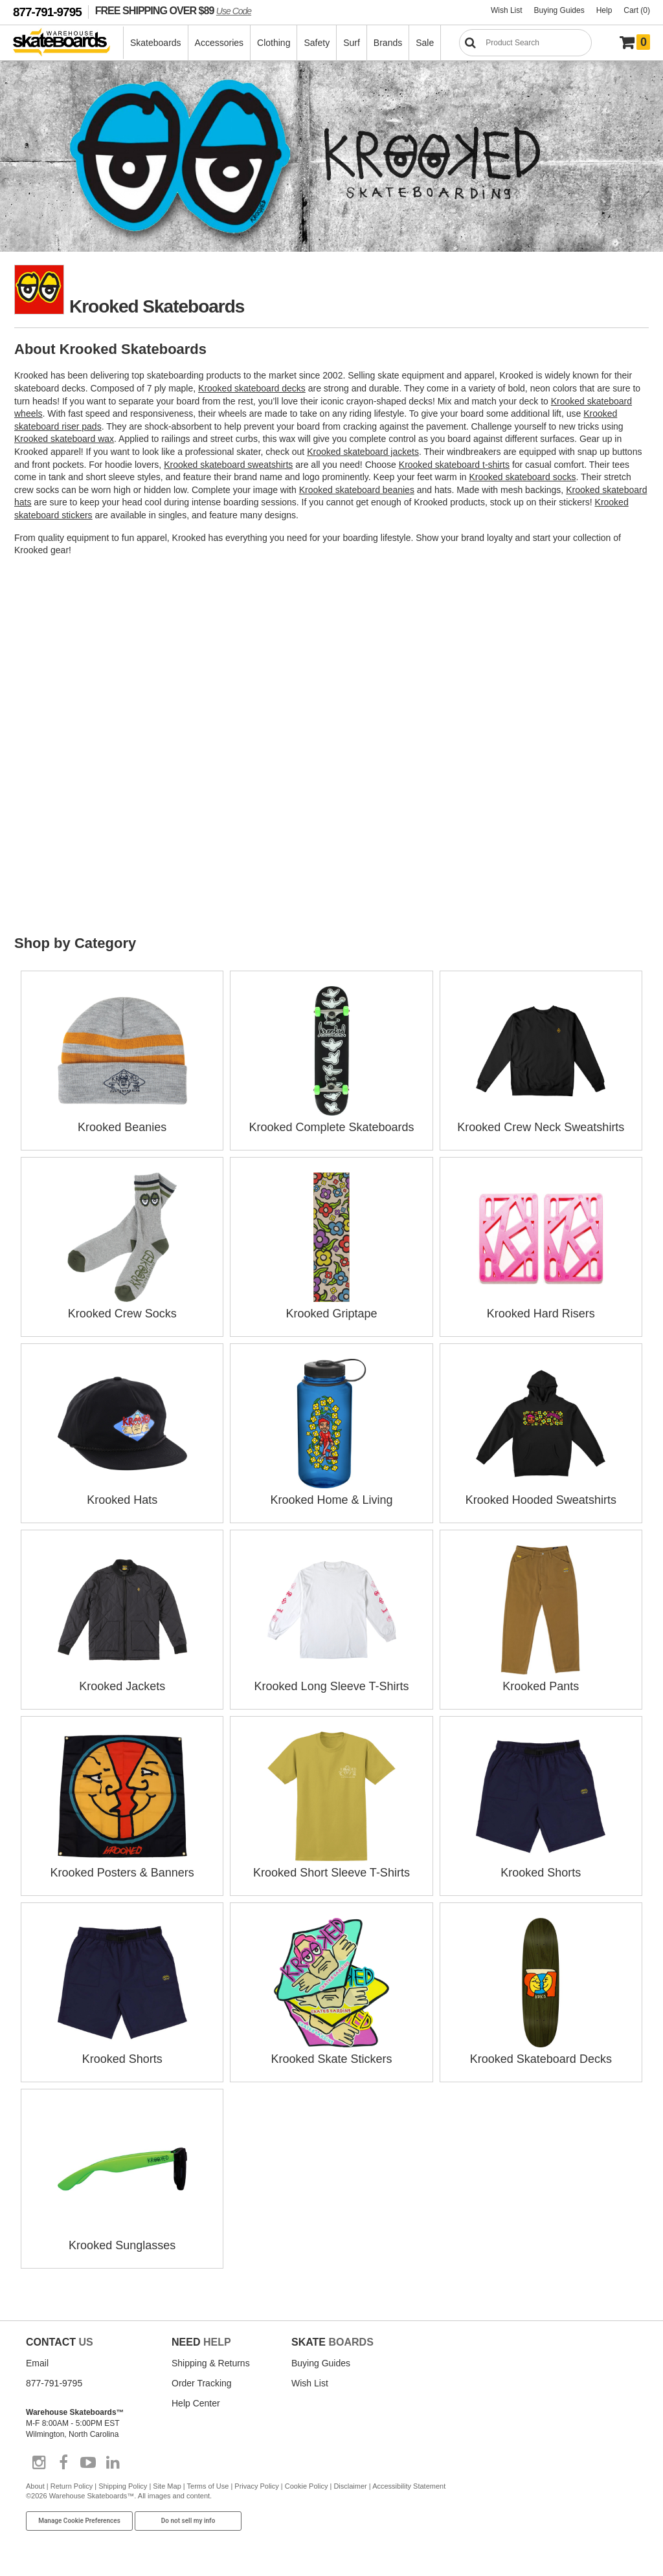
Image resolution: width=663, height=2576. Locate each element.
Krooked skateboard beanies (356, 490)
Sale (425, 43)
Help (604, 10)
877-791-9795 (47, 12)
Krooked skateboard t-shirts (454, 464)
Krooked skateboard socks (522, 477)
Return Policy (72, 2486)
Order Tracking (202, 2383)
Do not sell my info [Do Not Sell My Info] (188, 2520)
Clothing (273, 43)
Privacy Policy (256, 2486)
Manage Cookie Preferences (79, 2520)
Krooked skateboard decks (252, 388)
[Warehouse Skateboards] (68, 43)
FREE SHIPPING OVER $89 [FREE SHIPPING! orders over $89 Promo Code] (173, 10)
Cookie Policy (306, 2486)
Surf (351, 43)
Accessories (219, 43)
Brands (388, 43)
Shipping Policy (122, 2486)
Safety (317, 43)
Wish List (507, 10)
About (35, 2486)
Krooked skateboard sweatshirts (228, 464)
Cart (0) (637, 10)
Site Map (167, 2486)
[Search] (525, 42)
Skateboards (155, 43)
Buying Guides (559, 10)
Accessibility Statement (408, 2486)
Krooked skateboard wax (64, 439)
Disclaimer (349, 2486)
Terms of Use (208, 2486)
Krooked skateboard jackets (363, 451)
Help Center (196, 2403)
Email (37, 2363)
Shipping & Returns (211, 2363)
